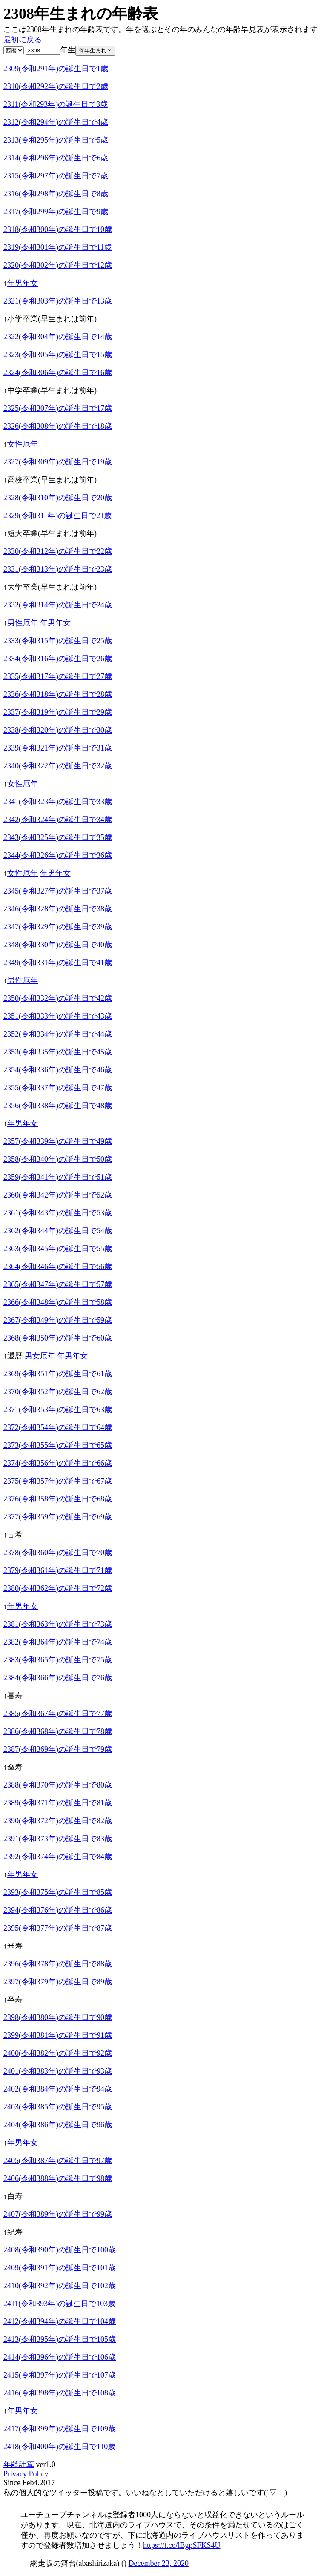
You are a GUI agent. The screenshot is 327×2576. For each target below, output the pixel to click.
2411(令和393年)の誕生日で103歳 (59, 2303)
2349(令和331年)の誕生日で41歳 (57, 962)
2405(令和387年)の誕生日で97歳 (57, 2160)
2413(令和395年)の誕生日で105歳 (59, 2339)
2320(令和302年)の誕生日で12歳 (57, 265)
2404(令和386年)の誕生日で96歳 (57, 2124)
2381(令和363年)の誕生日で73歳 (57, 1624)
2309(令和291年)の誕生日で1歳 (55, 68)
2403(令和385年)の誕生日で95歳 (57, 2107)
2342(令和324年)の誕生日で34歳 (57, 819)
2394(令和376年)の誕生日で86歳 (57, 1910)
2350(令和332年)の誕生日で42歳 (57, 998)
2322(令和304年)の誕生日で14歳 (57, 336)
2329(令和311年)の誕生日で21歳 (57, 515)
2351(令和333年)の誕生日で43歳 (57, 1016)
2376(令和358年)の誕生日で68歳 (57, 1499)
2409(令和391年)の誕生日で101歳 (59, 2268)
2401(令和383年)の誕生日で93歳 (57, 2071)
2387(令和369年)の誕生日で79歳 (57, 1749)
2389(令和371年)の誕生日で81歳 (57, 1803)
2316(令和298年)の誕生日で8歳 (55, 193)
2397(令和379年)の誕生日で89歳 (57, 1981)
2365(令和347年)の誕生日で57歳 (57, 1284)
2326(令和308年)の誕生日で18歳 (57, 426)
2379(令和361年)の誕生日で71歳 (57, 1570)
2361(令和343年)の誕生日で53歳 (57, 1213)
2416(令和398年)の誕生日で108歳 (59, 2393)
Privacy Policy (26, 2474)
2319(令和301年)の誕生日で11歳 (57, 247)
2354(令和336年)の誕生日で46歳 (57, 1070)
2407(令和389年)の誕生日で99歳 (57, 2214)
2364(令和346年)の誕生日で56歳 (57, 1266)
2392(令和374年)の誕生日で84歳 (57, 1856)
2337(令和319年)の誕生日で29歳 (57, 712)
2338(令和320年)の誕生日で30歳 (57, 730)
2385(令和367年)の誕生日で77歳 (57, 1713)
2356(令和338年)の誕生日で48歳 (57, 1105)
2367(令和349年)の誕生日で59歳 (57, 1320)
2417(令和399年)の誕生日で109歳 (59, 2428)
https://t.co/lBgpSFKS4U (182, 2545)
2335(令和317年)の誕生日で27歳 (57, 676)
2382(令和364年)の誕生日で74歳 (57, 1642)
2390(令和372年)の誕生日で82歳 (57, 1821)
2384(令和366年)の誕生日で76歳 (57, 1677)
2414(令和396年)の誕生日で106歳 (59, 2357)
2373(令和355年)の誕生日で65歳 (57, 1445)
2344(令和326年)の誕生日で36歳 (57, 855)
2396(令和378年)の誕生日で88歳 (57, 1964)
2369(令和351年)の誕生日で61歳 (57, 1374)
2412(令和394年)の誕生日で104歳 (59, 2321)
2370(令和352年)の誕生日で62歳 (57, 1391)
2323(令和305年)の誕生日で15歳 (57, 354)
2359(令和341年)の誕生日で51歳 (57, 1177)
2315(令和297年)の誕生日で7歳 (55, 176)
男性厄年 (22, 623)
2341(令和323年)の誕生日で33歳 (57, 801)
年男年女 (22, 283)
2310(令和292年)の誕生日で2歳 (55, 86)
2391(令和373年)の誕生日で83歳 (57, 1838)
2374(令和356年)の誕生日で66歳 (57, 1463)
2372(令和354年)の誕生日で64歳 (57, 1427)
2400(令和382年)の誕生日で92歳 (57, 2053)
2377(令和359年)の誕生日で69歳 (57, 1517)
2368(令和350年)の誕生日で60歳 (57, 1338)
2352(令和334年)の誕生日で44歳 (57, 1034)
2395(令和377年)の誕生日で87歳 (57, 1928)
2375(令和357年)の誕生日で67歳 (57, 1481)
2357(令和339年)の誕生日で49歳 (57, 1141)
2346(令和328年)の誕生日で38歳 (57, 909)
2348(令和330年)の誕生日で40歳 (57, 944)
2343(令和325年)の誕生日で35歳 (57, 837)
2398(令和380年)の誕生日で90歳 (57, 2017)
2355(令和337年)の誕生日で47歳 (57, 1087)
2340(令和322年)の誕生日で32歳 (57, 766)
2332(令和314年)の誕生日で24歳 (57, 605)
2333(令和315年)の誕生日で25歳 (57, 640)
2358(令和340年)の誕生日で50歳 (57, 1159)
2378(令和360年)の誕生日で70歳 (57, 1552)
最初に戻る (22, 39)
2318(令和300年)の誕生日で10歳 (57, 229)
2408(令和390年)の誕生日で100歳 (59, 2250)
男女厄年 (40, 1356)
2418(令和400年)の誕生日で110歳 (59, 2446)
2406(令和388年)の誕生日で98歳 (57, 2178)
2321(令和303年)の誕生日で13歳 (57, 301)
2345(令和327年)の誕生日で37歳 (57, 891)
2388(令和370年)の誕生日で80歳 (57, 1785)
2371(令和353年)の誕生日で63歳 (57, 1409)
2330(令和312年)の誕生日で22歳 (57, 551)
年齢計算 (18, 2464)
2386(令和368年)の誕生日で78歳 (57, 1731)
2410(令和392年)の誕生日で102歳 (59, 2285)
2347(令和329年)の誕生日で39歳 (57, 927)
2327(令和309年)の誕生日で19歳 (57, 462)
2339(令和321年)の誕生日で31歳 (57, 748)
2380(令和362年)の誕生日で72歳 (57, 1588)
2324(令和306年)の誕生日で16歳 (57, 372)
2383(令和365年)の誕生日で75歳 (57, 1660)
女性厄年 (22, 444)
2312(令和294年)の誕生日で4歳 (55, 122)
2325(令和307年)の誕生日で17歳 (57, 408)
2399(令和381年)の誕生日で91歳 (57, 2035)
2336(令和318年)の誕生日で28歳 (57, 694)
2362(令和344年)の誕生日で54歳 (57, 1230)
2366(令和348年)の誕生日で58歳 (57, 1302)
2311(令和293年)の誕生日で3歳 (55, 104)
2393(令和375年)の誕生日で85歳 (57, 1892)
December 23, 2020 (158, 2563)
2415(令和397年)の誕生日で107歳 (59, 2375)
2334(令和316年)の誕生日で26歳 (57, 658)
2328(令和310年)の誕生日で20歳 (57, 497)
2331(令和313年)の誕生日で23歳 (57, 569)
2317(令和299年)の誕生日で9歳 (55, 211)
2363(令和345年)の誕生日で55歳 (57, 1248)
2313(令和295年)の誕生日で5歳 (55, 140)
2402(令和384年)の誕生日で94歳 (57, 2089)
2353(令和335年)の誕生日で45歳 (57, 1052)
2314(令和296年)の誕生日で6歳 (55, 158)
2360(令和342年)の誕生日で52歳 (57, 1195)
